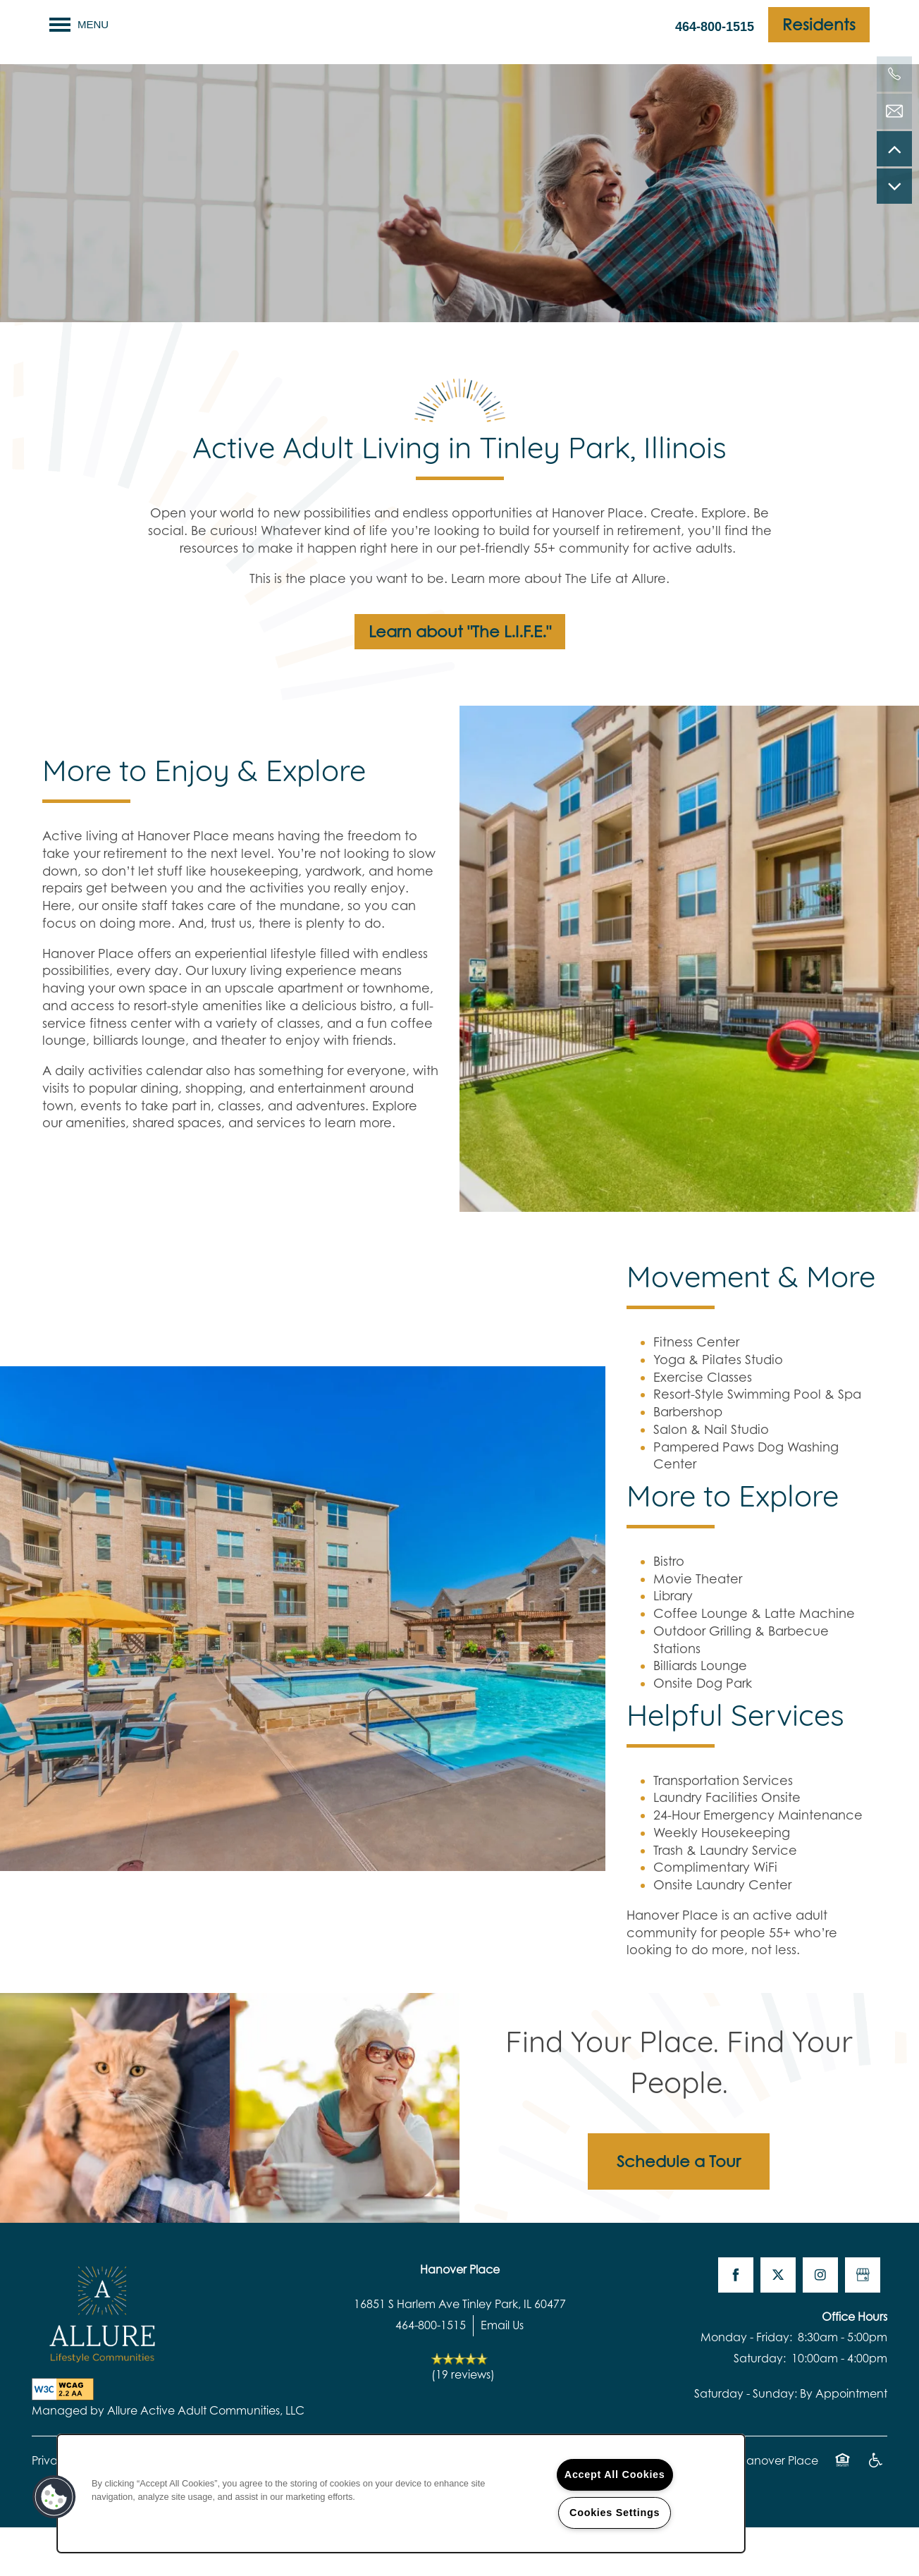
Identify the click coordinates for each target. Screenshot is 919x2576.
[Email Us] (894, 111)
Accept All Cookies (615, 2474)
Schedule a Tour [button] (679, 2209)
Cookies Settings (614, 2512)
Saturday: (760, 2406)
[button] (819, 24)
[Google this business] (862, 2323)
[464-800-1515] (894, 74)
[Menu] (79, 24)
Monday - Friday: (746, 2386)
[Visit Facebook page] (735, 2323)
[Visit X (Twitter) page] (778, 2323)
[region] (401, 2493)
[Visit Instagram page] (820, 2323)
